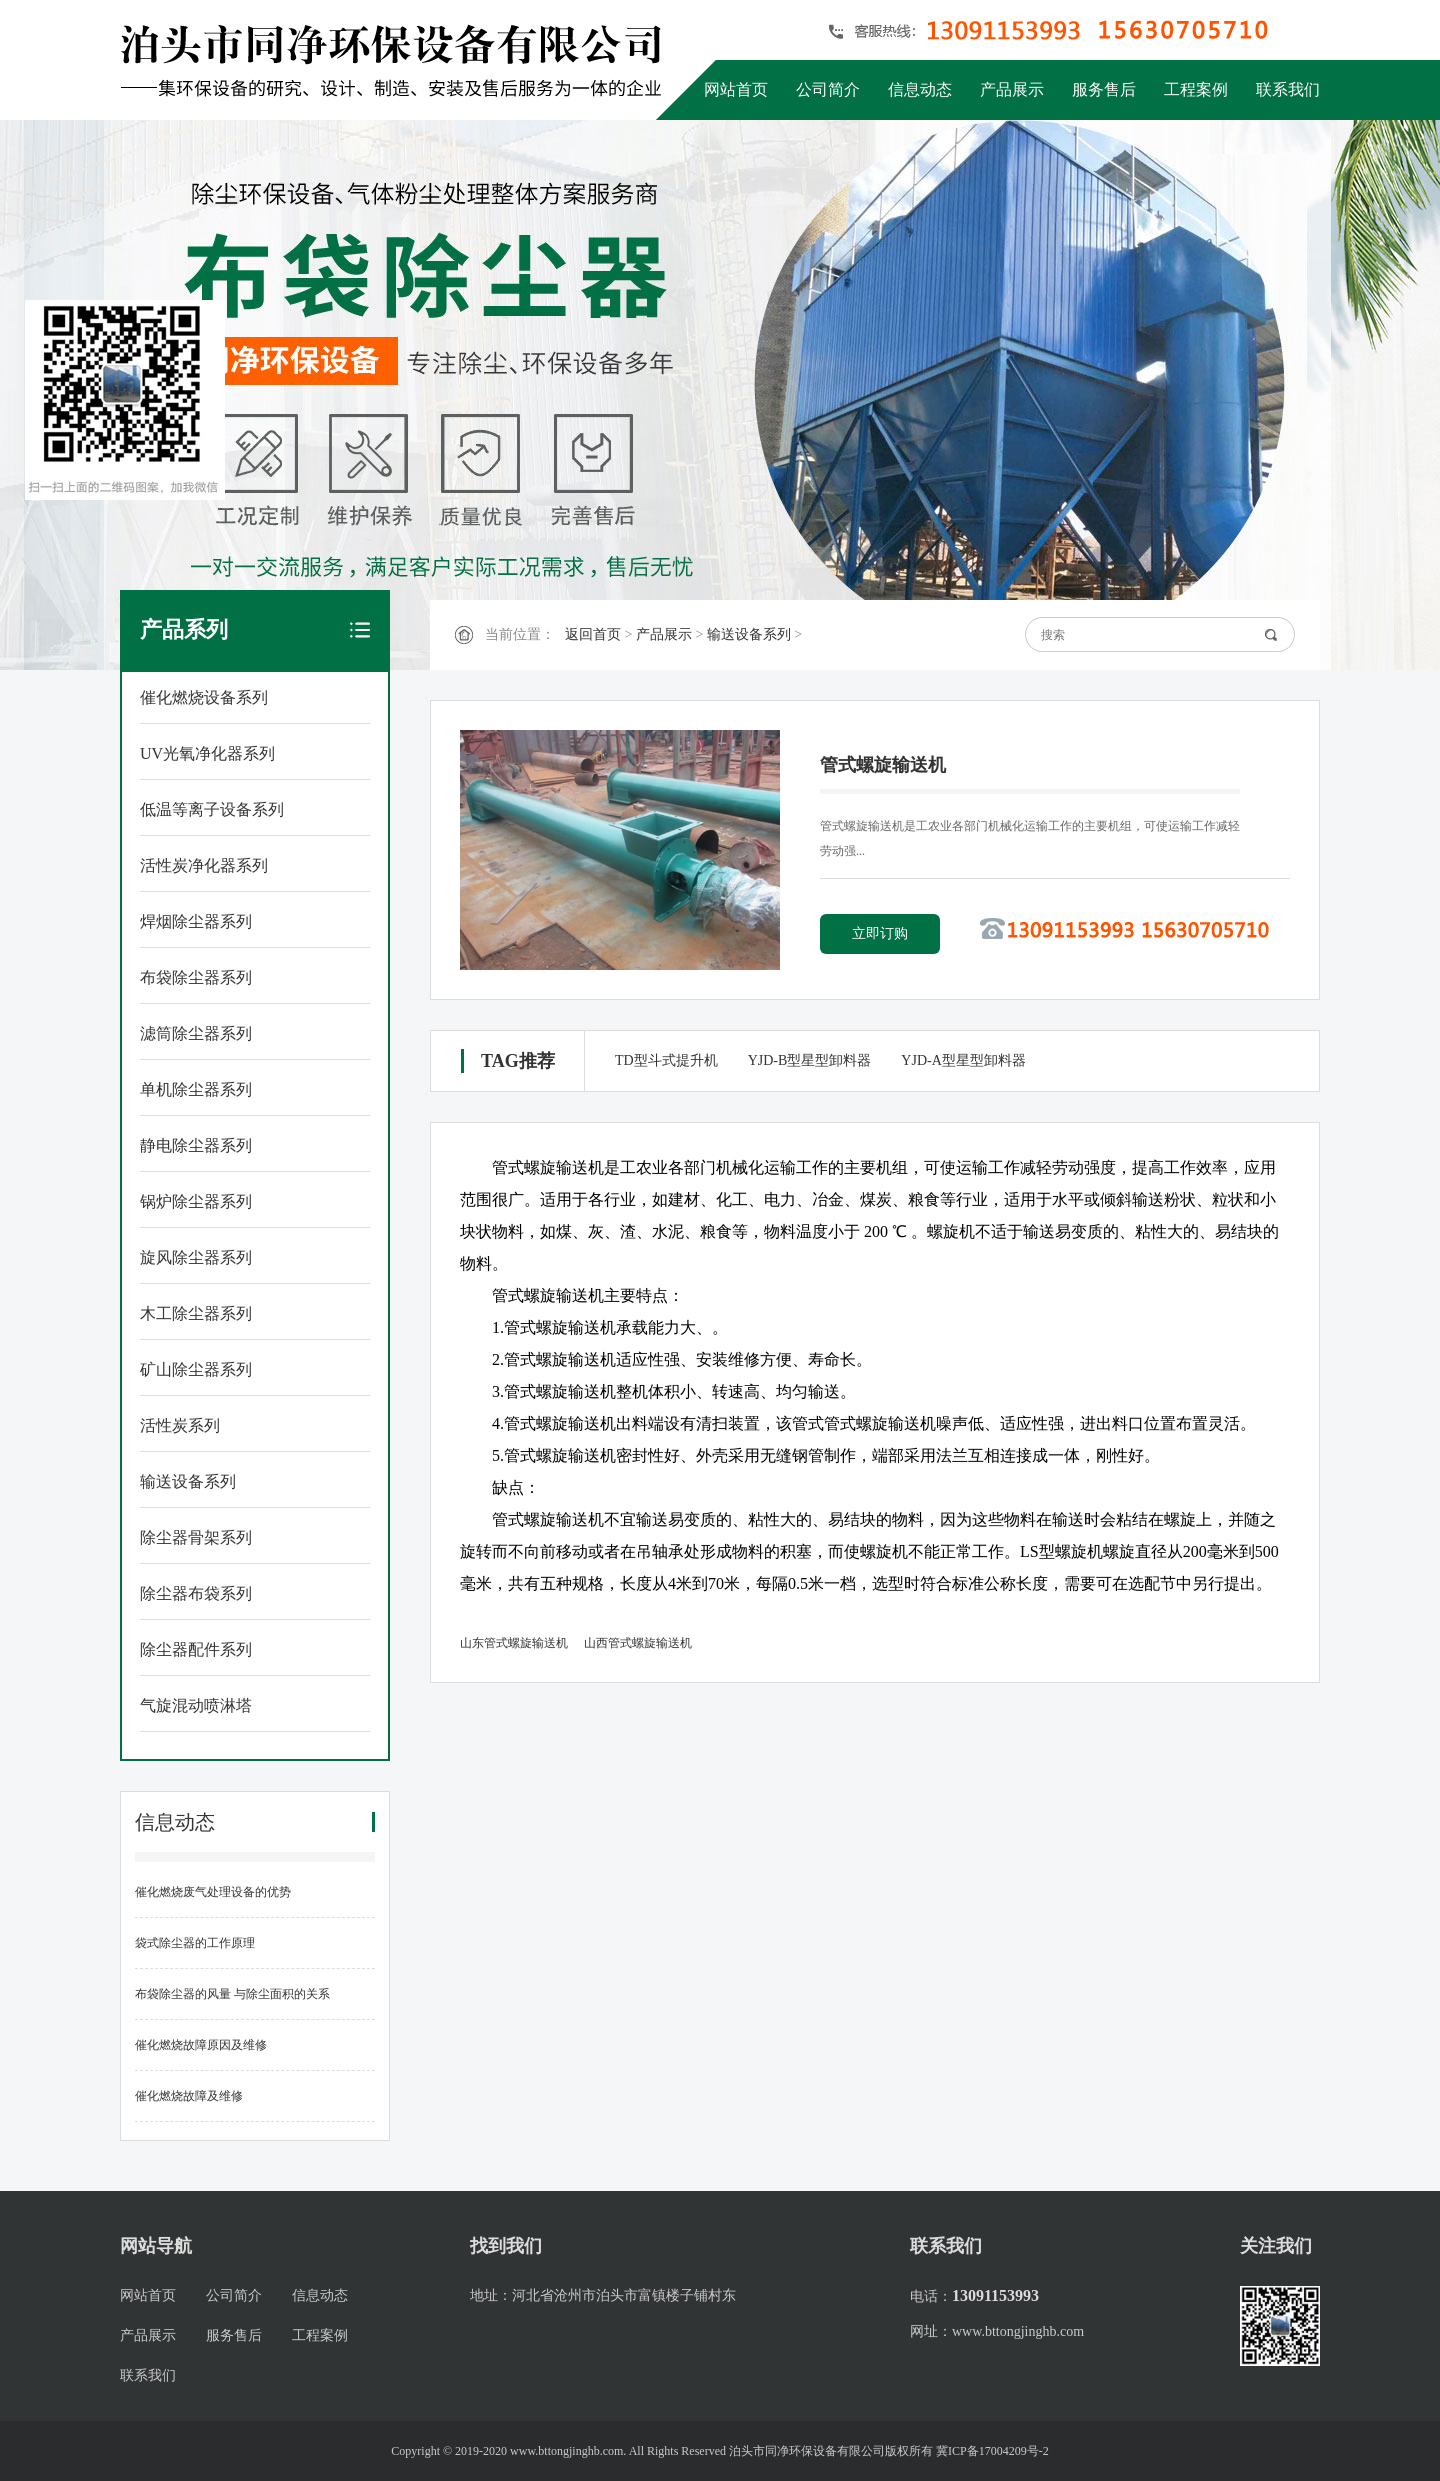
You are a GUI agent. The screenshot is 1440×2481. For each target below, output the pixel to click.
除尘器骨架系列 (196, 1537)
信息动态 (920, 89)
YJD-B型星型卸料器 (810, 1060)
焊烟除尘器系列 (196, 921)
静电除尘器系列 (196, 1145)
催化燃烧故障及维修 (189, 2096)
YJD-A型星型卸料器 (963, 1060)
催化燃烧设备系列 (204, 697)
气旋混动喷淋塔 (196, 1705)
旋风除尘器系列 (196, 1257)
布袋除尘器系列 (196, 977)
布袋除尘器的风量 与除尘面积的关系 (232, 1994)
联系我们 (1288, 89)
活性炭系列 (180, 1425)
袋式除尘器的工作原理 (195, 1943)
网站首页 (736, 89)
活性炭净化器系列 (204, 865)
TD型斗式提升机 (666, 1060)
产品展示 (1012, 89)
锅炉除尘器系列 (196, 1201)
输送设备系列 (188, 1481)
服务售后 (1104, 89)
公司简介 (828, 89)
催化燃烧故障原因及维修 (201, 2045)
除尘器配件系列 (196, 1649)
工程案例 (1196, 89)
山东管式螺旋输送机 (514, 1643)
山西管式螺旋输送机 (638, 1643)
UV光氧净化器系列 (207, 753)
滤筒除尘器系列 (196, 1033)
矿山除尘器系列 (196, 1369)
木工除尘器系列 (196, 1313)
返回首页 (593, 634)
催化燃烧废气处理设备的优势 (213, 1892)
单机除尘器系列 (196, 1089)
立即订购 (880, 933)
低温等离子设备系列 (212, 809)
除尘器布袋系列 (196, 1593)
